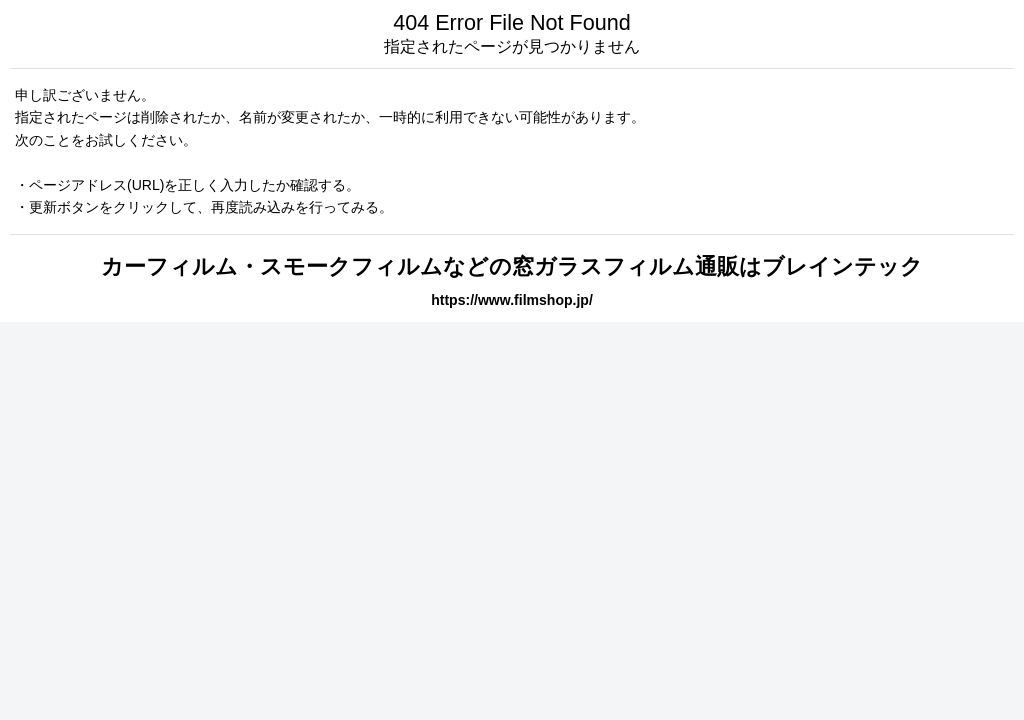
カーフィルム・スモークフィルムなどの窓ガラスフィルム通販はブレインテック (512, 266)
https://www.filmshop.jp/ (512, 300)
